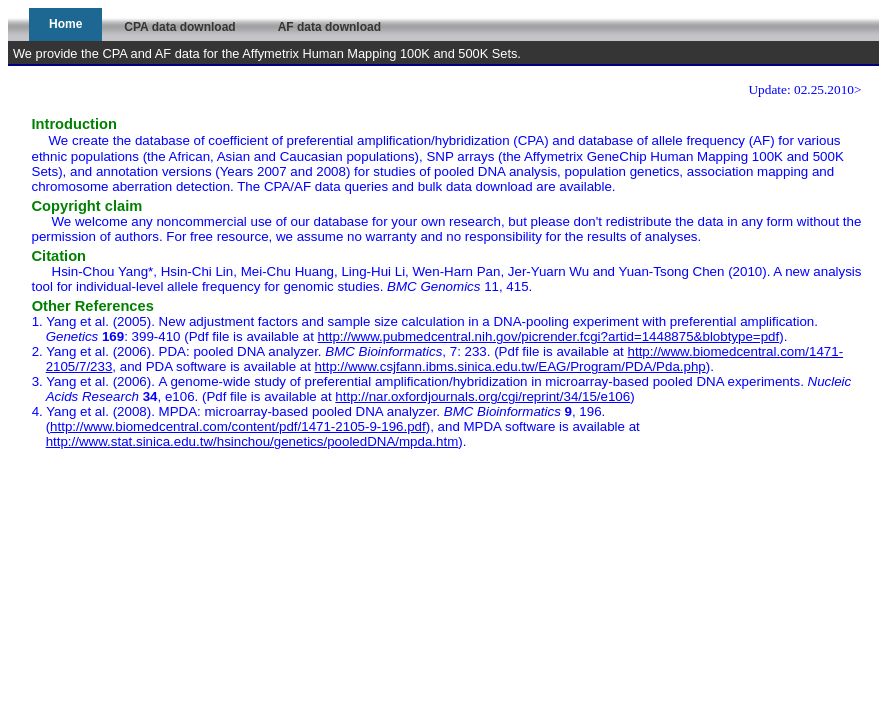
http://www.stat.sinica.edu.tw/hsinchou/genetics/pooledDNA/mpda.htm (252, 441)
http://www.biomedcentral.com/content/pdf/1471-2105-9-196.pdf (238, 426)
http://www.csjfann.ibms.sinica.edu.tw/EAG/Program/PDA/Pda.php (510, 366)
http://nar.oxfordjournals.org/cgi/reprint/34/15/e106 (482, 396)
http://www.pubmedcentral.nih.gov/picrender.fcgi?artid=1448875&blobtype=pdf (549, 336)
